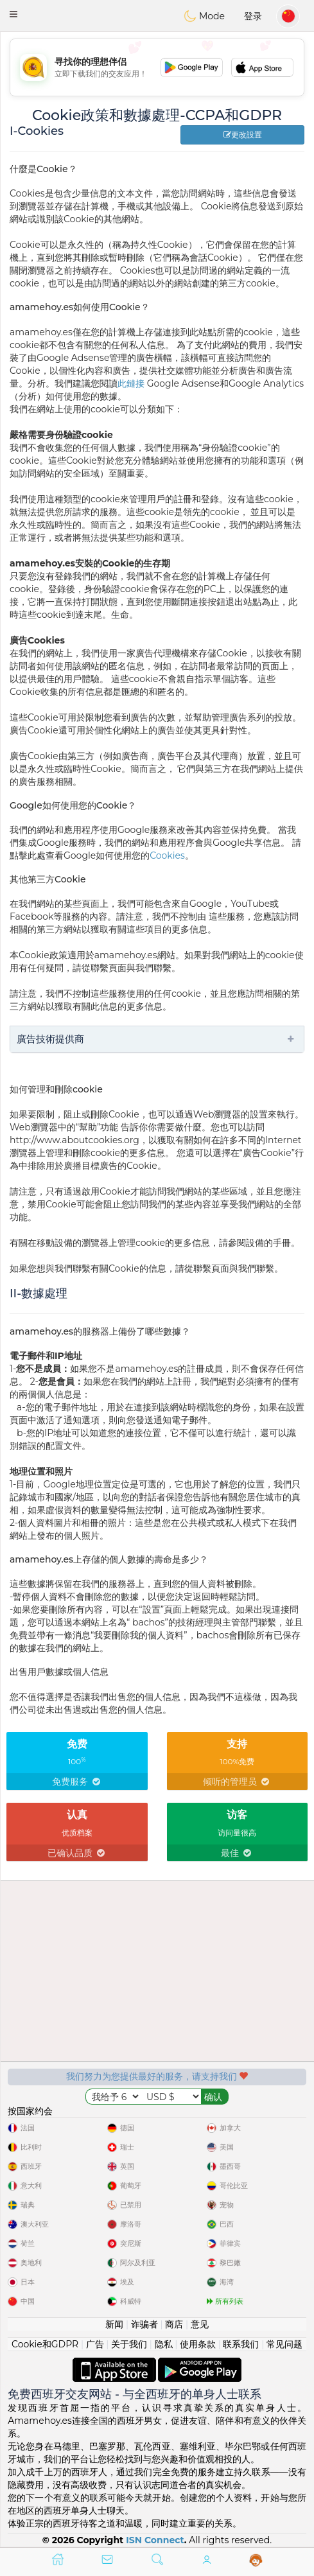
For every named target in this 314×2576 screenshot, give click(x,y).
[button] (13, 14)
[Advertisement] (157, 67)
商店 (174, 2324)
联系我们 (241, 2344)
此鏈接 (131, 383)
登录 (253, 16)
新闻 (114, 2324)
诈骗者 (144, 2324)
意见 (200, 2324)
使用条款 (198, 2344)
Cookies (167, 855)
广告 (95, 2344)
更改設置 (242, 134)
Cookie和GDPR (45, 2344)
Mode (204, 16)
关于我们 (129, 2344)
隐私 (164, 2344)
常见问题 (284, 2344)
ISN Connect (155, 2540)
